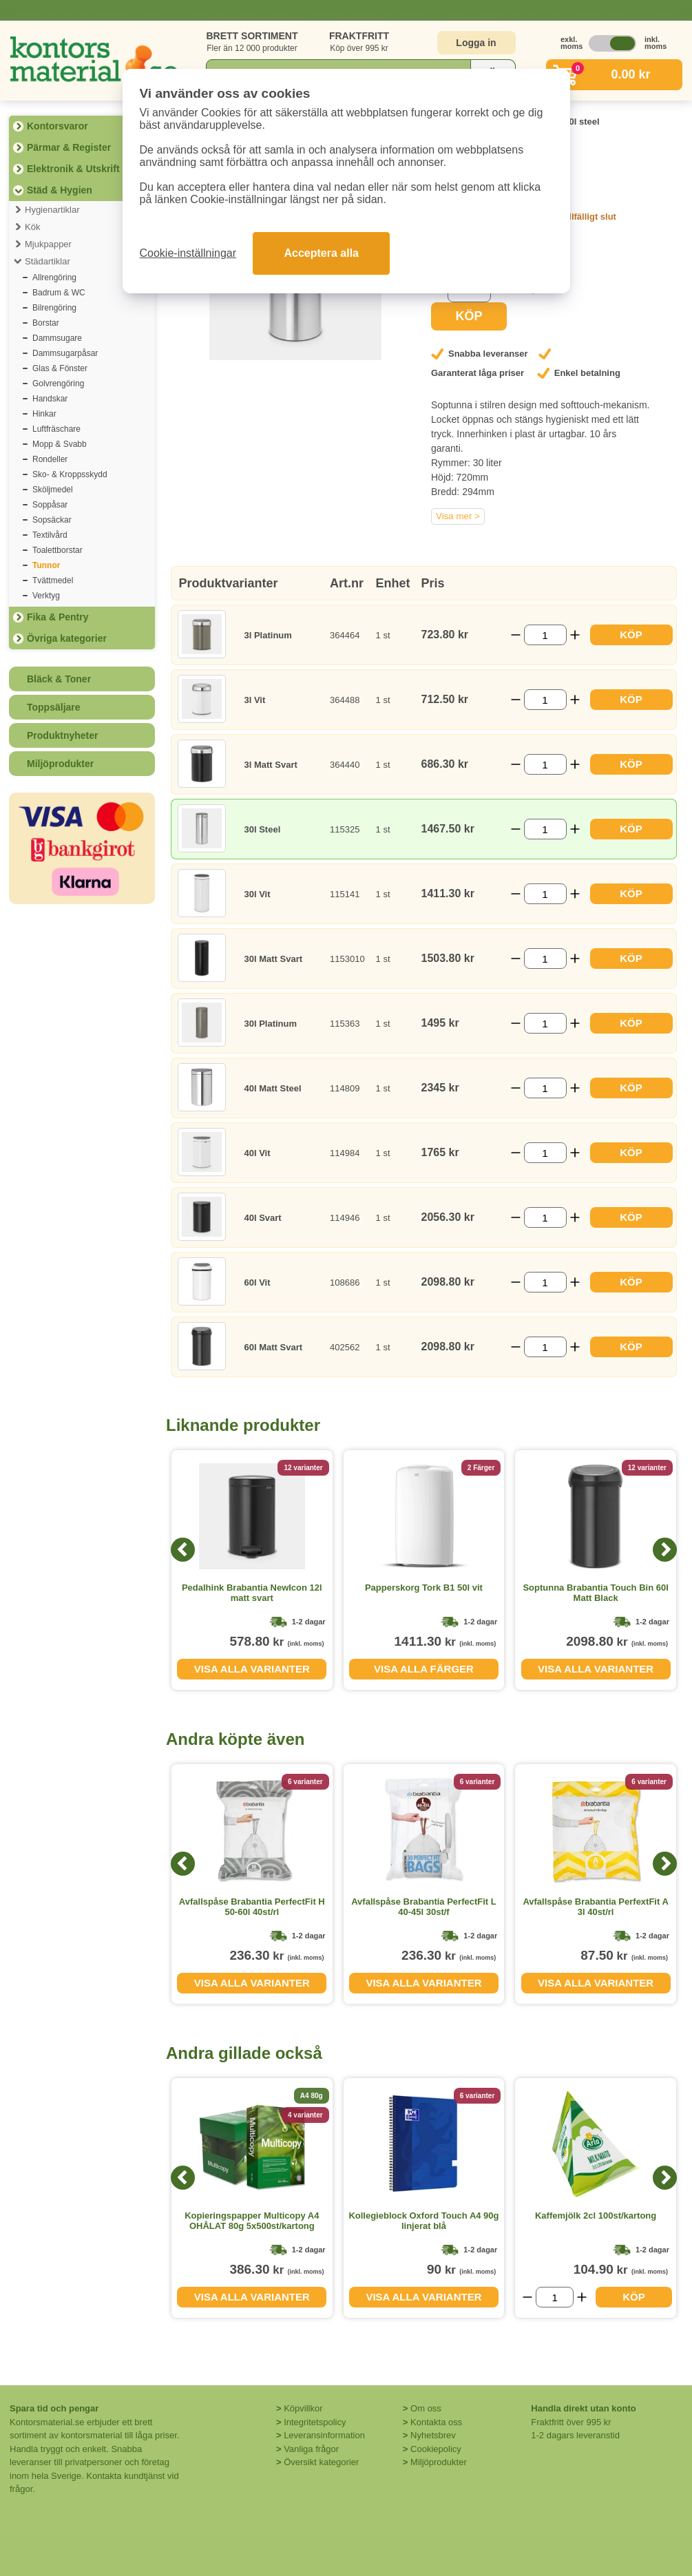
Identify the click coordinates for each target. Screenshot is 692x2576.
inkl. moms (652, 42)
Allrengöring (54, 277)
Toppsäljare (54, 707)
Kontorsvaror (57, 126)
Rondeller (49, 459)
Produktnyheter (62, 735)
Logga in (476, 42)
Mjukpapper (48, 244)
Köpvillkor (303, 2408)
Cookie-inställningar (188, 253)
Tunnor (46, 565)
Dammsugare (57, 338)
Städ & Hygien (59, 190)
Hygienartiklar (52, 210)
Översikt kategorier (321, 2462)
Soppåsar (49, 505)
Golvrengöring (58, 383)
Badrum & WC (58, 292)
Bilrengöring (54, 308)
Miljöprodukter (60, 763)
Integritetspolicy (315, 2422)
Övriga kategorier (67, 638)
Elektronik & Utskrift (73, 168)
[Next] (665, 1550)
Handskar (49, 399)
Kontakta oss (436, 2422)
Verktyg (46, 595)
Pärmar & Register (69, 147)
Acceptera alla (321, 253)
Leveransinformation (324, 2435)
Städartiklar (47, 261)
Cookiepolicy (435, 2449)
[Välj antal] (545, 635)
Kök (32, 227)
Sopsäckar (52, 520)
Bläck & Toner (59, 678)
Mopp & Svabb (59, 444)
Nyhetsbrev (433, 2435)
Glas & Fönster (59, 368)
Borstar (45, 323)
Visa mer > (458, 516)
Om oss (425, 2408)
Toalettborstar (57, 550)
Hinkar (44, 414)
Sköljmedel (52, 489)
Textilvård (49, 535)
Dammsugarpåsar (65, 353)
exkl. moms (568, 42)
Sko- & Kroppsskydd (69, 474)
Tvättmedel (52, 580)
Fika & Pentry (57, 616)
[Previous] (183, 1550)
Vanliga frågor (311, 2449)
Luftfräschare (56, 429)
